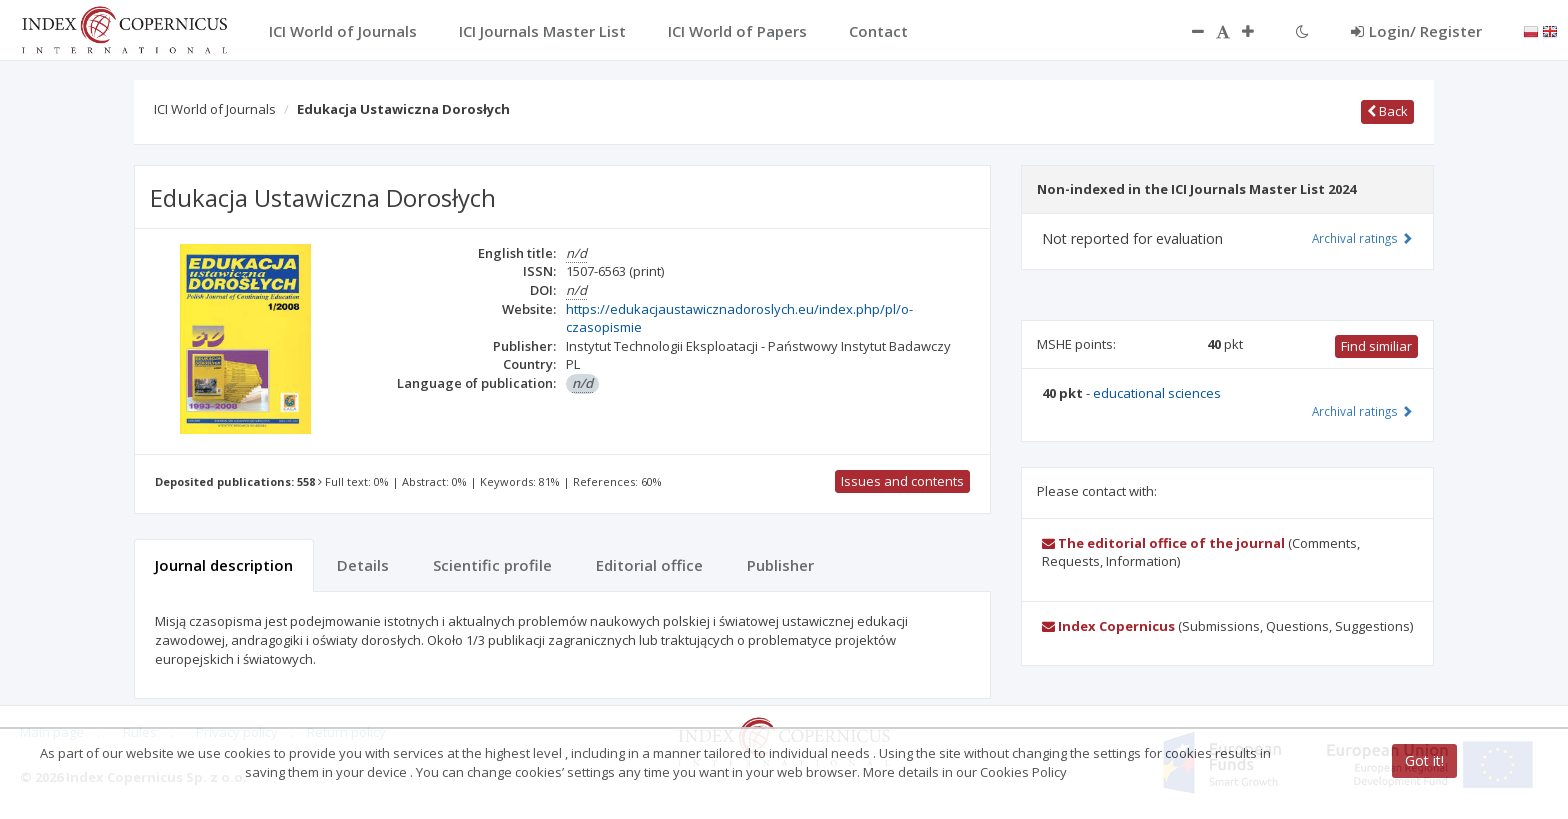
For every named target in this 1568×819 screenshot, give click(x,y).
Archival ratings (1362, 238)
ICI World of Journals (215, 109)
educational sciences (1157, 393)
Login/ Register (1416, 31)
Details (363, 565)
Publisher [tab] (780, 565)
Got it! (1424, 760)
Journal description (224, 565)
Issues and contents (902, 481)
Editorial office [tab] (649, 565)
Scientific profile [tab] (492, 565)
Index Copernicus (1108, 626)
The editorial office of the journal (1163, 543)
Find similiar (1376, 346)
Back (1387, 111)
